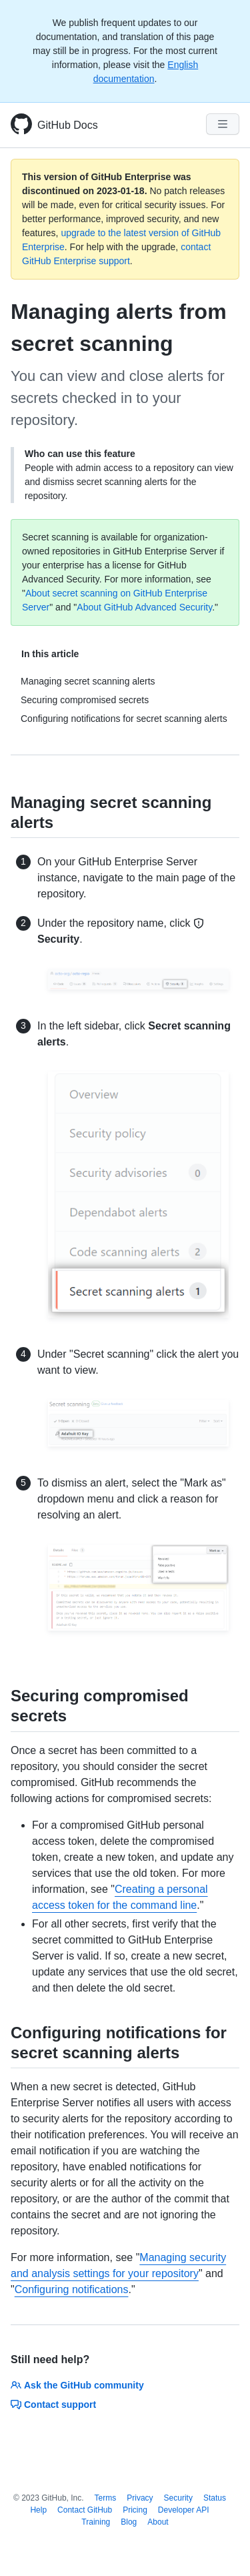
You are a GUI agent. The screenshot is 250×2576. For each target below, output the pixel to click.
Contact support (53, 2404)
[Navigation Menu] (222, 124)
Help (38, 2510)
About (157, 2522)
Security (178, 2498)
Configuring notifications (72, 2289)
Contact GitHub (84, 2510)
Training (95, 2522)
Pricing (135, 2510)
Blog (129, 2522)
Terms (106, 2498)
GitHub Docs (67, 125)
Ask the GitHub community (77, 2385)
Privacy (140, 2498)
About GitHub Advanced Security (144, 607)
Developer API (183, 2510)
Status (214, 2498)
